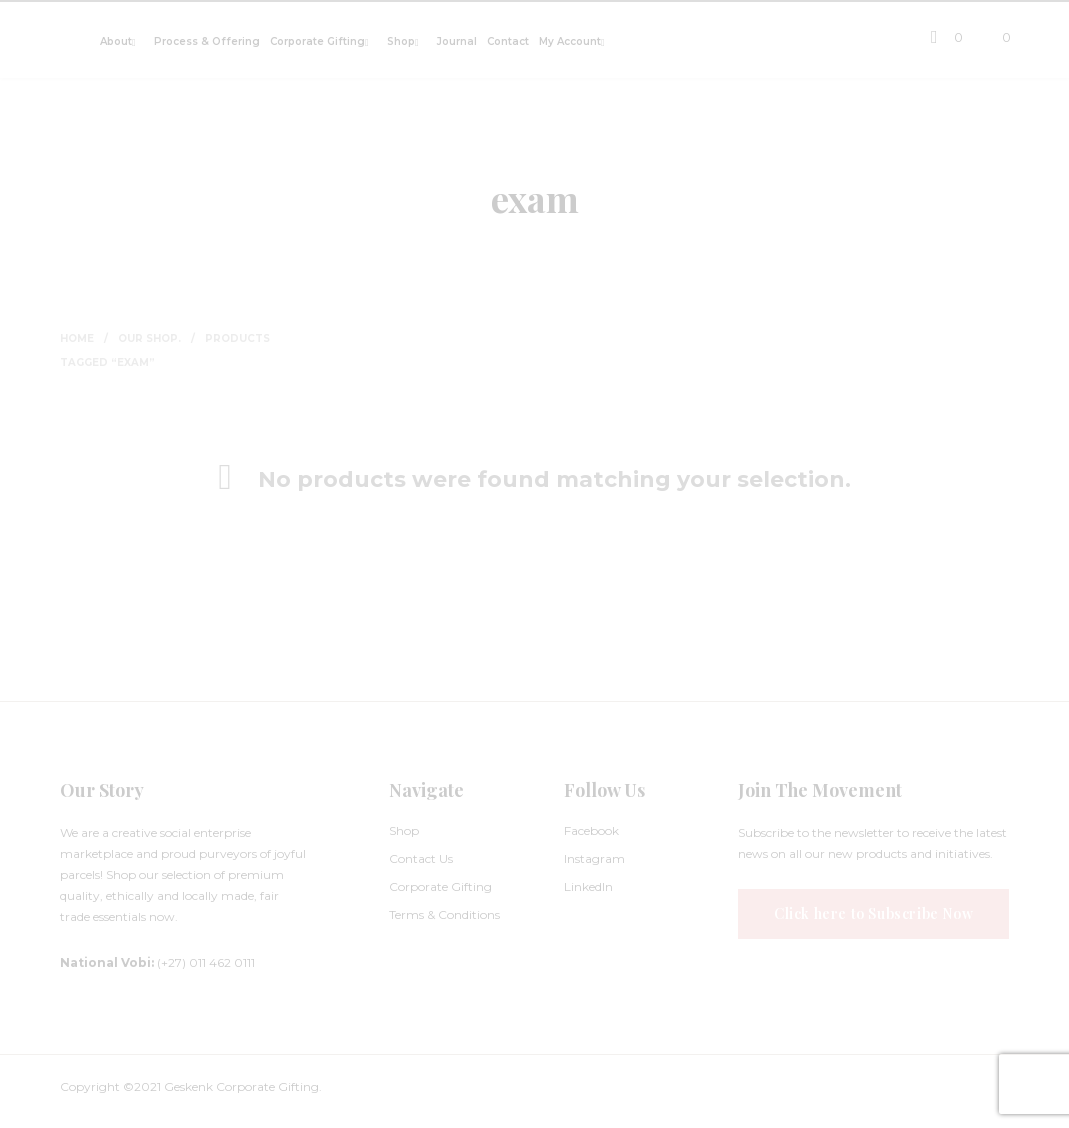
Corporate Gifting (317, 41)
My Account (570, 41)
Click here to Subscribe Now (873, 913)
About (116, 41)
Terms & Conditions (444, 914)
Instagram (594, 858)
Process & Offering (207, 41)
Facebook (591, 830)
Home (77, 338)
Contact (508, 41)
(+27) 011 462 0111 (157, 962)
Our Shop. (149, 338)
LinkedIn (588, 886)
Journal (457, 41)
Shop (401, 41)
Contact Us (421, 858)
